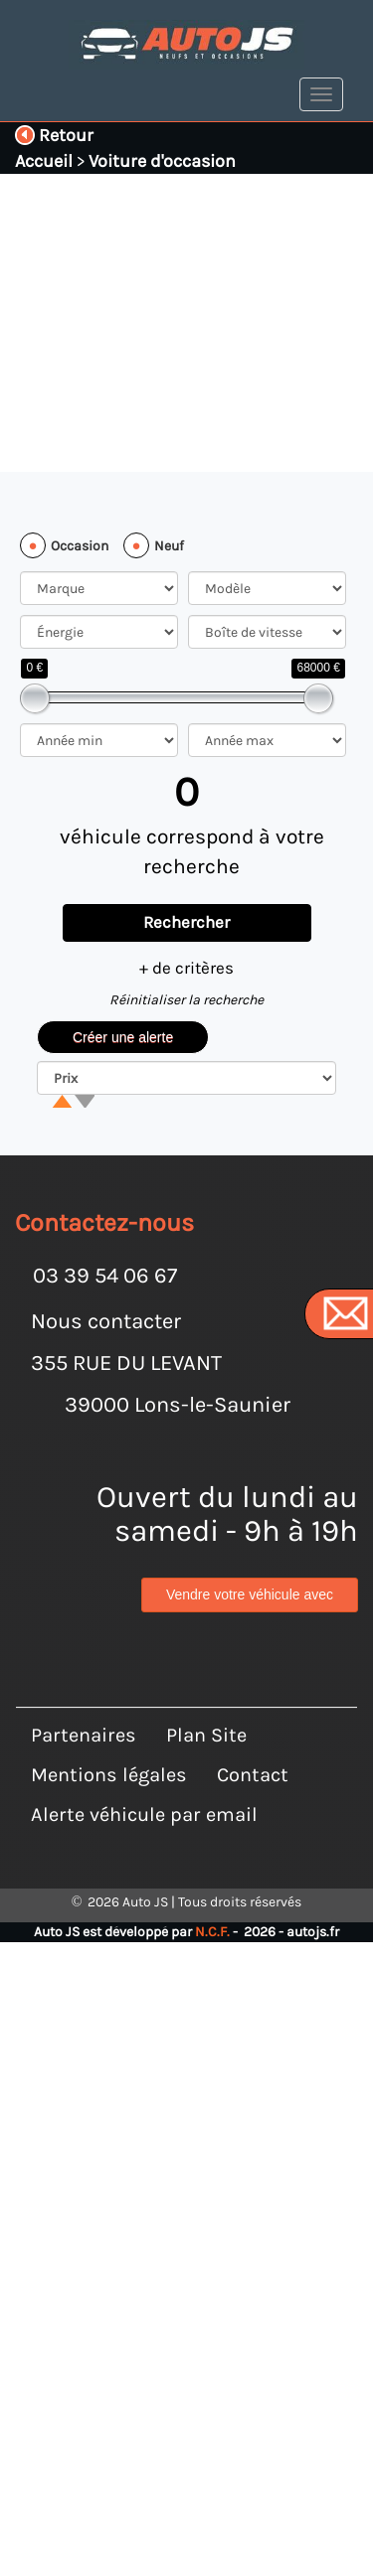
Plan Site (206, 1701)
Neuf (169, 545)
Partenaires (83, 1701)
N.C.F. (212, 1898)
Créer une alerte (123, 1037)
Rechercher (186, 922)
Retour (54, 135)
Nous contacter (106, 1320)
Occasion (79, 545)
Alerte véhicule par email (144, 1780)
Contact (252, 1741)
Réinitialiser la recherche (186, 999)
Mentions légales (109, 1741)
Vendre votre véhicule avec (249, 1596)
